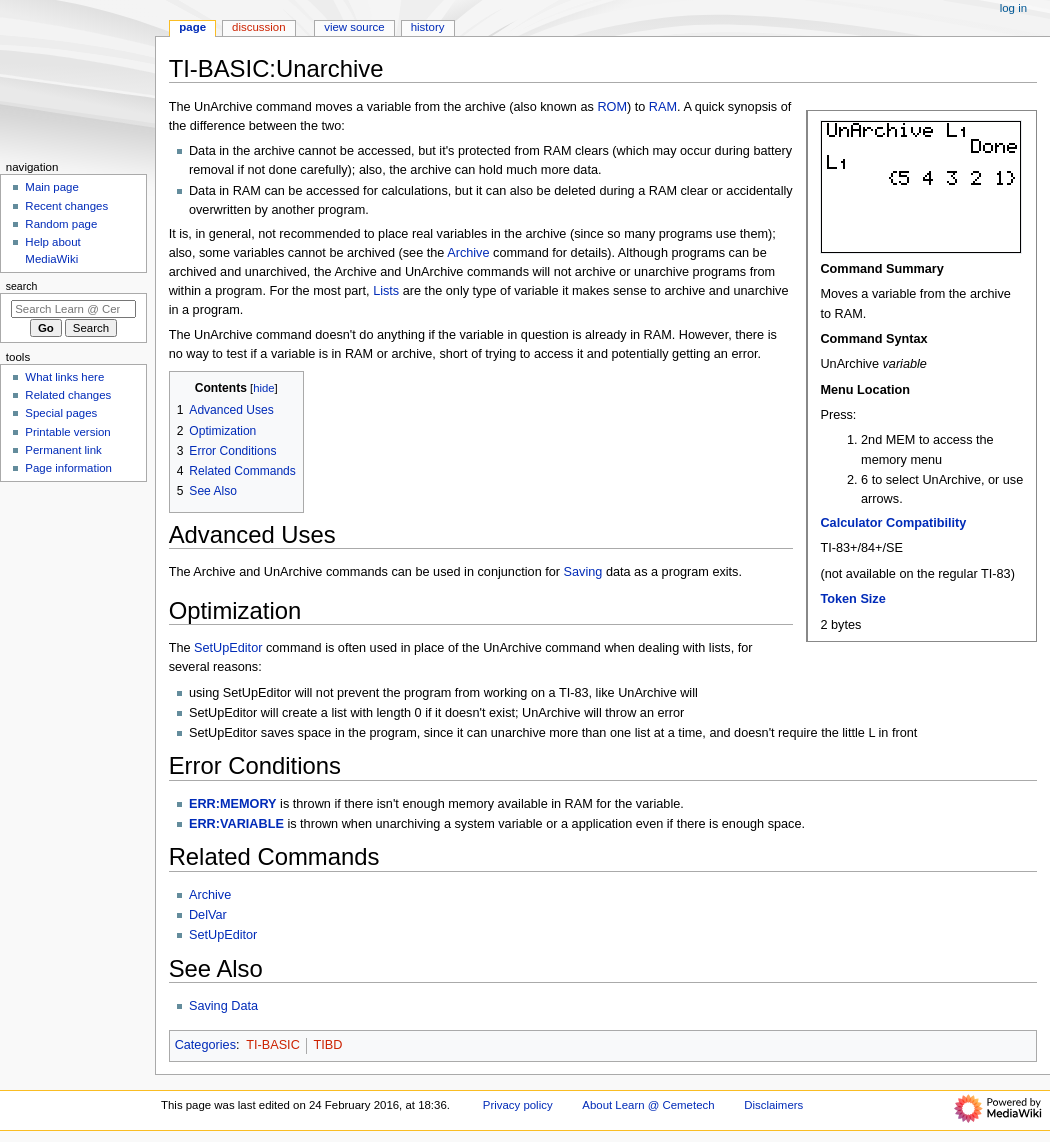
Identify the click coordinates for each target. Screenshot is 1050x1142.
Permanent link (63, 450)
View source (354, 27)
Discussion (258, 27)
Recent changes (66, 206)
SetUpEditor (228, 648)
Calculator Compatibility (893, 523)
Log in (1013, 8)
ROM (612, 107)
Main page (52, 187)
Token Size (852, 599)
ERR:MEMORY (233, 804)
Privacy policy (518, 1105)
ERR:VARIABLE (236, 824)
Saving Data (223, 1006)
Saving (583, 572)
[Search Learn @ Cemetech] (73, 309)
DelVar (208, 915)
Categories (205, 1045)
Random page (61, 224)
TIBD (327, 1045)
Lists (386, 291)
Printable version (67, 432)
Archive (468, 253)
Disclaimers (773, 1105)
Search (22, 286)
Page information (68, 468)
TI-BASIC (273, 1045)
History (428, 27)
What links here (64, 377)
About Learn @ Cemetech (648, 1105)
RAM (663, 107)
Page (192, 27)
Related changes (68, 395)
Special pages (61, 413)
